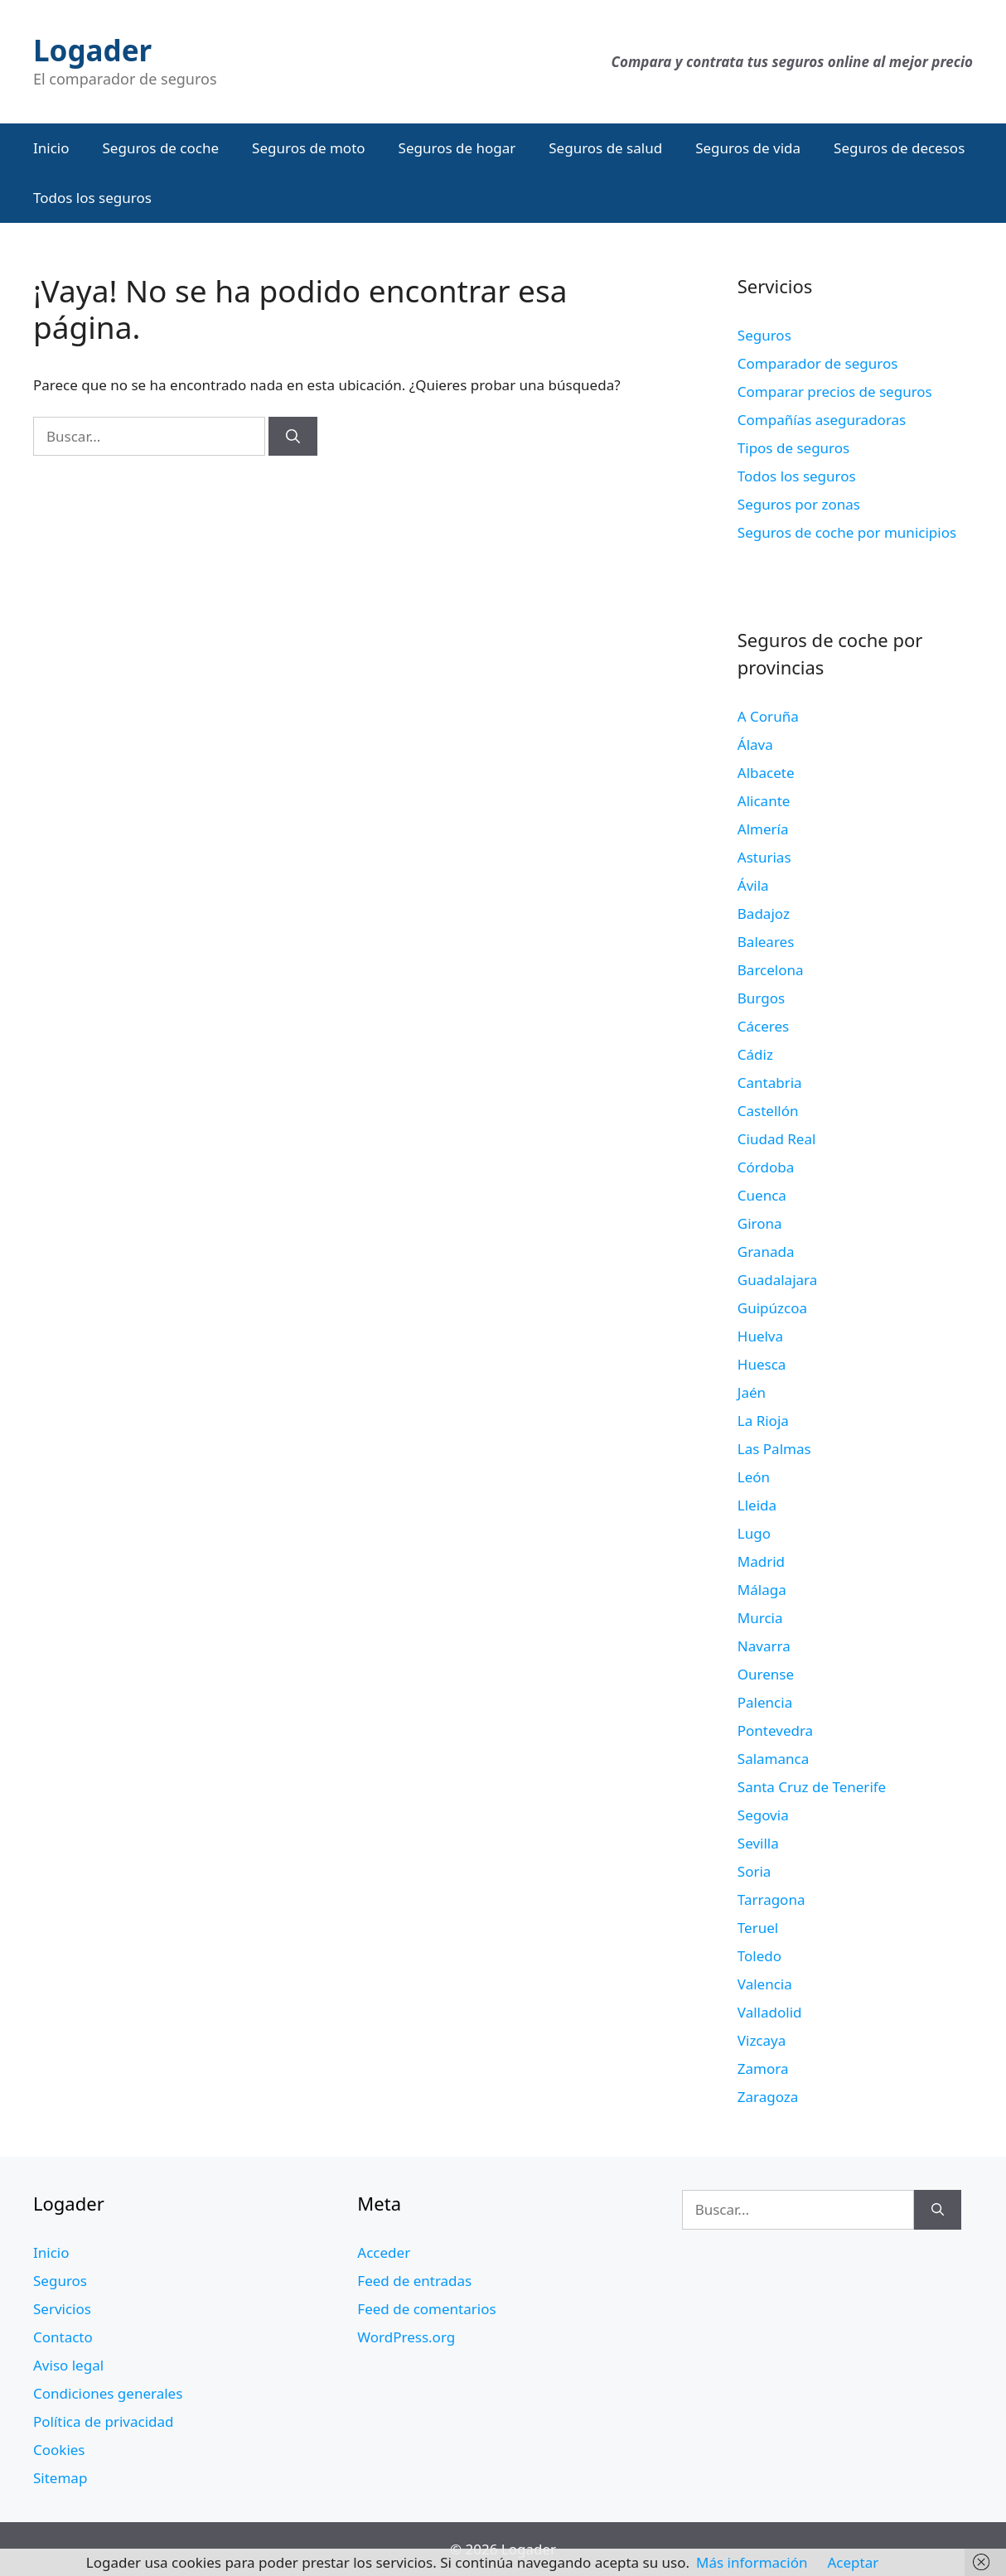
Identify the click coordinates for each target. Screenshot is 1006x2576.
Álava (755, 744)
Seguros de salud (605, 147)
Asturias (764, 857)
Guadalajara (777, 1279)
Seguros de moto (308, 147)
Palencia (765, 1702)
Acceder (383, 2252)
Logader (92, 50)
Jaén (752, 1392)
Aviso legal (68, 2365)
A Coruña (768, 716)
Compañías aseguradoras (822, 419)
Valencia (765, 1984)
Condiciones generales (107, 2393)
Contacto (63, 2336)
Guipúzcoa (772, 1307)
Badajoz (764, 913)
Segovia (763, 1814)
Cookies (59, 2449)
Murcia (760, 1617)
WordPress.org (406, 2336)
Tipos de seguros (793, 447)
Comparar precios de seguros (835, 391)
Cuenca (762, 1195)
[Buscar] (292, 437)
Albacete (766, 772)
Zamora (763, 2068)
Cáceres (763, 1026)
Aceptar (852, 2562)
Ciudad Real (777, 1138)
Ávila (753, 885)
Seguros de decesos (899, 147)
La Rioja (763, 1420)
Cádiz (755, 1054)
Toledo (759, 1955)
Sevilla (758, 1843)
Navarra (764, 1645)
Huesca (762, 1364)
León (754, 1476)
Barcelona (771, 969)
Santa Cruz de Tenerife (812, 1786)
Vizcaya (762, 2040)
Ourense (766, 1674)
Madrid (761, 1561)
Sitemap (60, 2477)
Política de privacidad (103, 2421)
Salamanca (773, 1758)
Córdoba (766, 1167)
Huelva (760, 1336)
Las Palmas (774, 1448)
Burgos (761, 998)
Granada (766, 1251)
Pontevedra (775, 1730)
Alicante (764, 800)
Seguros (764, 335)
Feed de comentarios (426, 2308)
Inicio (51, 147)
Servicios (62, 2308)
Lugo (754, 1533)
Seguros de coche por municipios (847, 532)
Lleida (757, 1505)
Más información (751, 2562)
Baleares (766, 941)
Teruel (758, 1927)
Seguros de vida (747, 147)
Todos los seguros (92, 197)
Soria (754, 1871)
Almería (763, 829)
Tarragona (771, 1899)
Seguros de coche (161, 147)
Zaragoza (768, 2096)
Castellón (768, 1110)
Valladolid (770, 2012)
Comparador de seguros (818, 363)
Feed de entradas (414, 2280)
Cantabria (770, 1082)
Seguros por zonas (799, 504)
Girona (760, 1223)
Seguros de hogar (457, 147)
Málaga (762, 1589)
